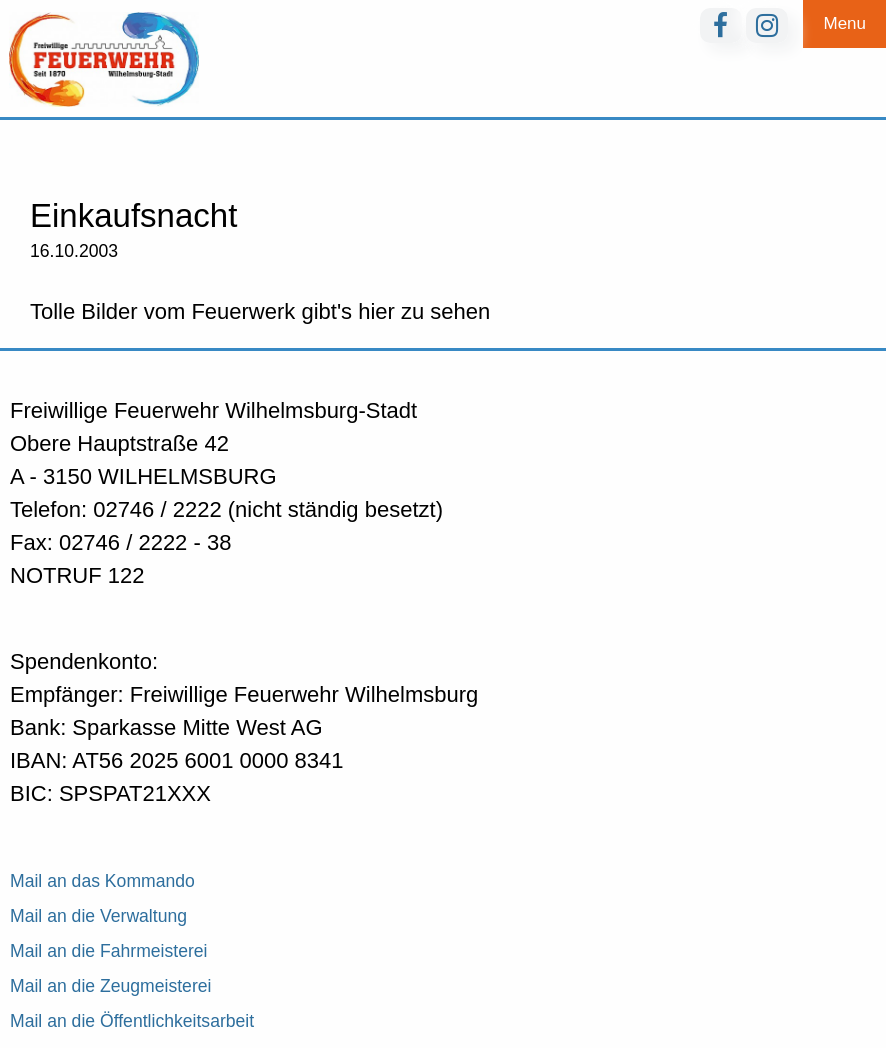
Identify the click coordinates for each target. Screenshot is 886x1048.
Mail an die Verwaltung (98, 916)
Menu (844, 23)
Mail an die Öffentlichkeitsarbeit (132, 1021)
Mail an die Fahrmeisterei (109, 951)
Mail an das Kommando (102, 881)
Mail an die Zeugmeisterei (110, 986)
